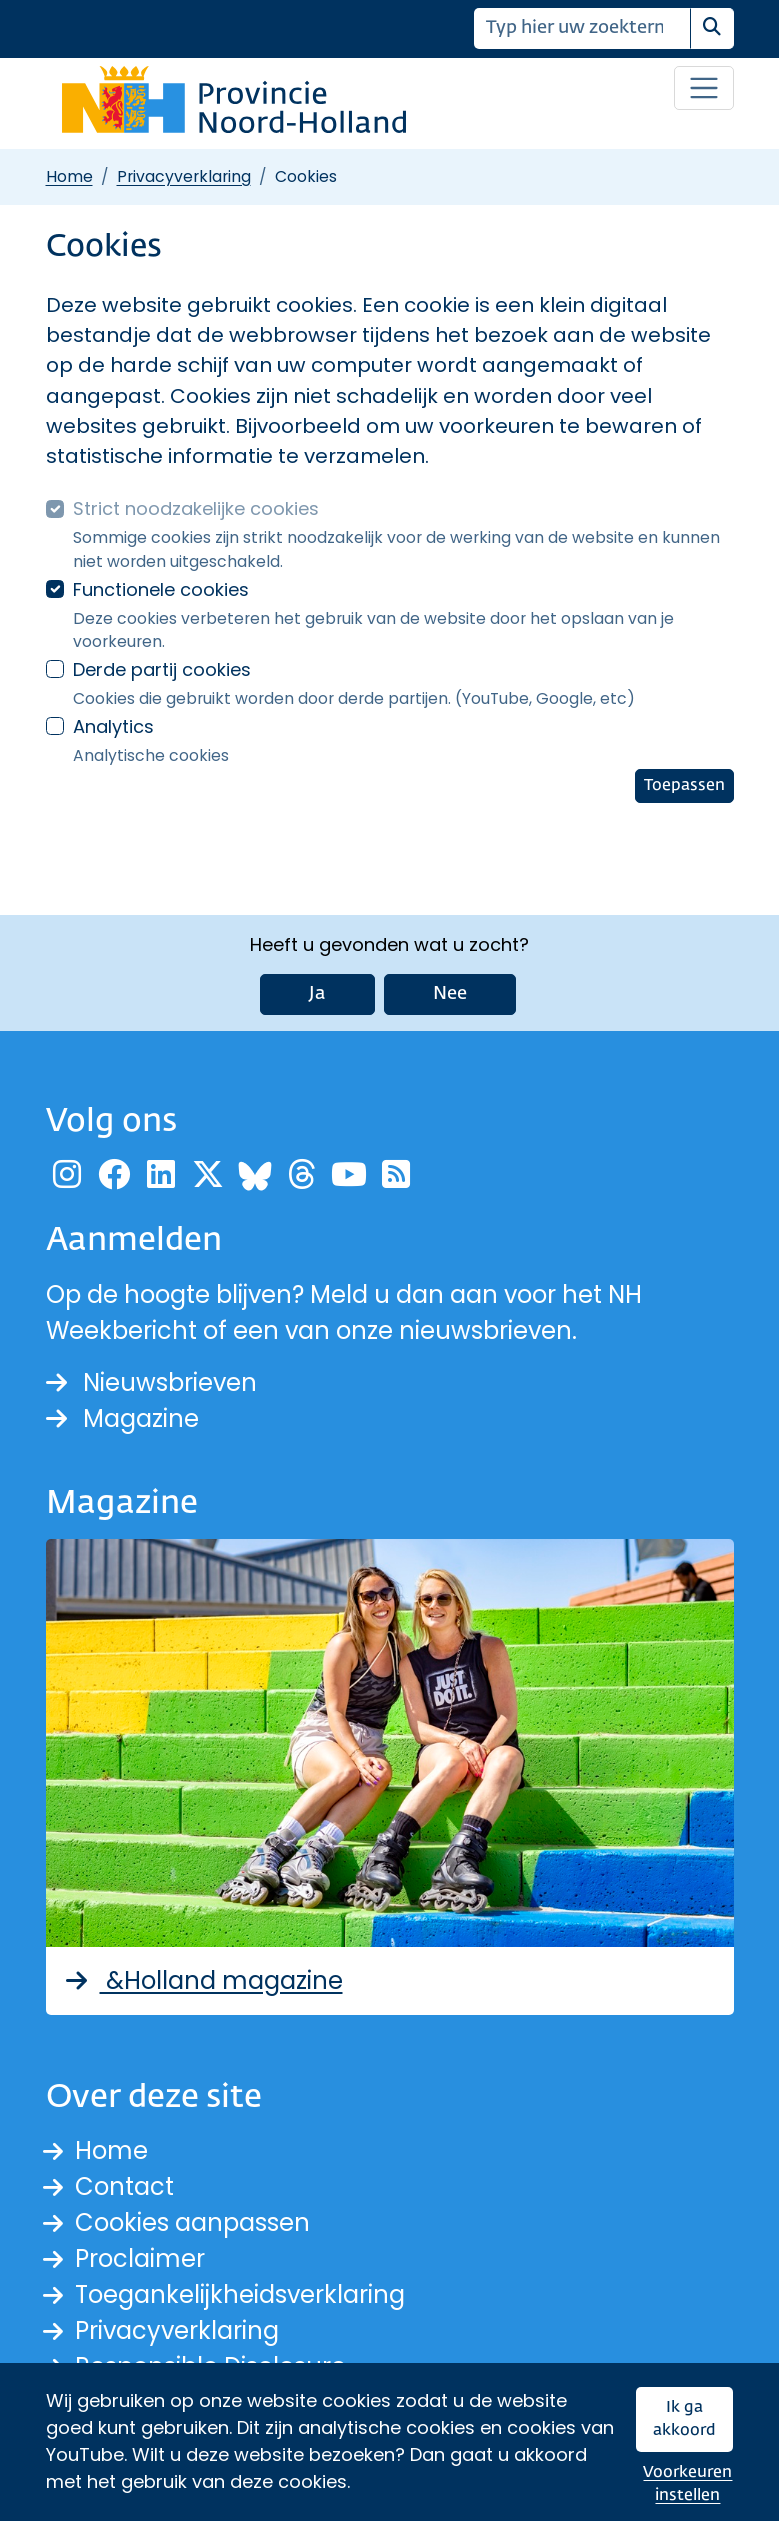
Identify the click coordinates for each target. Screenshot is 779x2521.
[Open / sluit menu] (704, 88)
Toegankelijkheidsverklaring (240, 2294)
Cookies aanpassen (192, 2222)
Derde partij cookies (162, 669)
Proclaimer (140, 2258)
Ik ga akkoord (684, 2419)
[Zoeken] (582, 28)
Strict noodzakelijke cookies (196, 508)
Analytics (113, 726)
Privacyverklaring (184, 176)
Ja (317, 994)
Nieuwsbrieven (151, 1382)
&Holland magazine (202, 1980)
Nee (450, 994)
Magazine (122, 1418)
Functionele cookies (161, 589)
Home (69, 176)
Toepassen (684, 785)
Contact (124, 2186)
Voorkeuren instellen (687, 2484)
